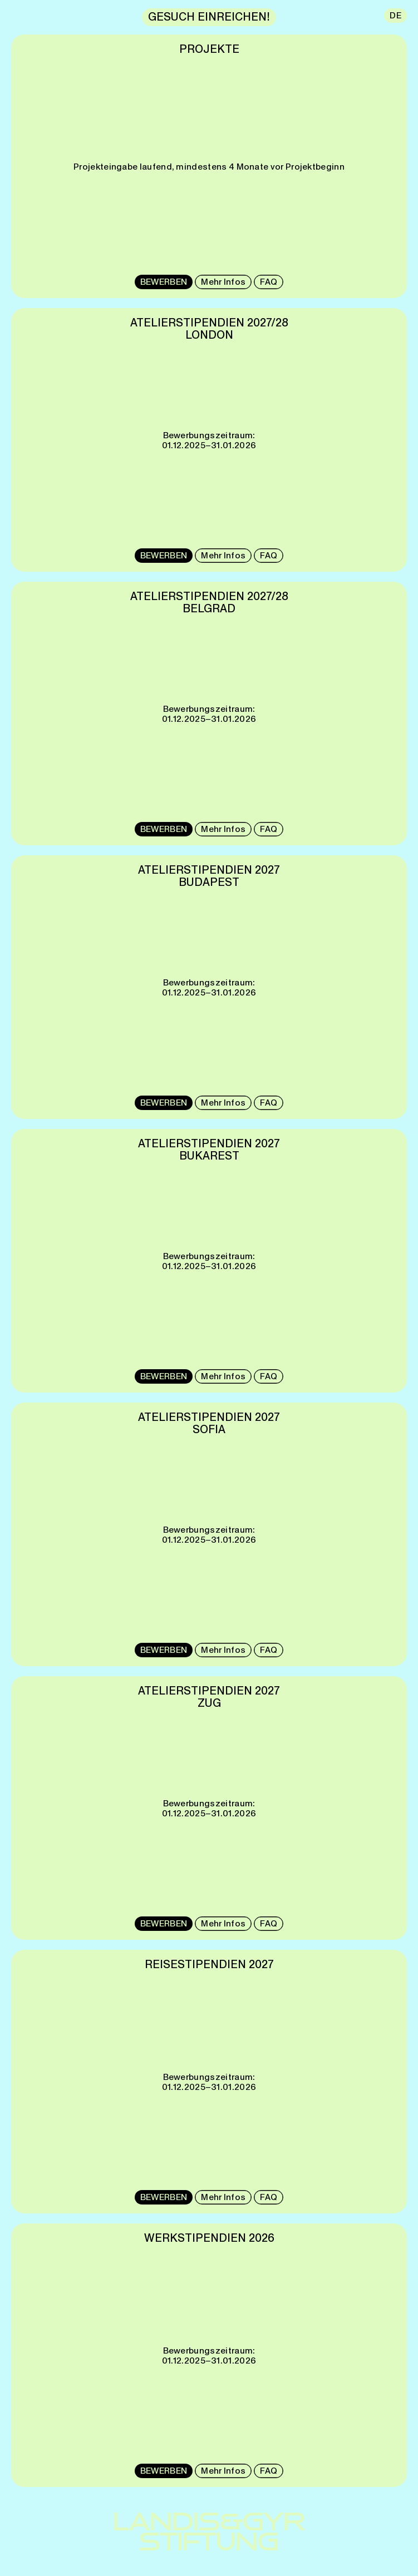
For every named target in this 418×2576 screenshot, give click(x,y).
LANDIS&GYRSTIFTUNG (209, 2531)
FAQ (268, 282)
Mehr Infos (223, 282)
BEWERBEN (163, 282)
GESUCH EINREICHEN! (209, 16)
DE (395, 15)
